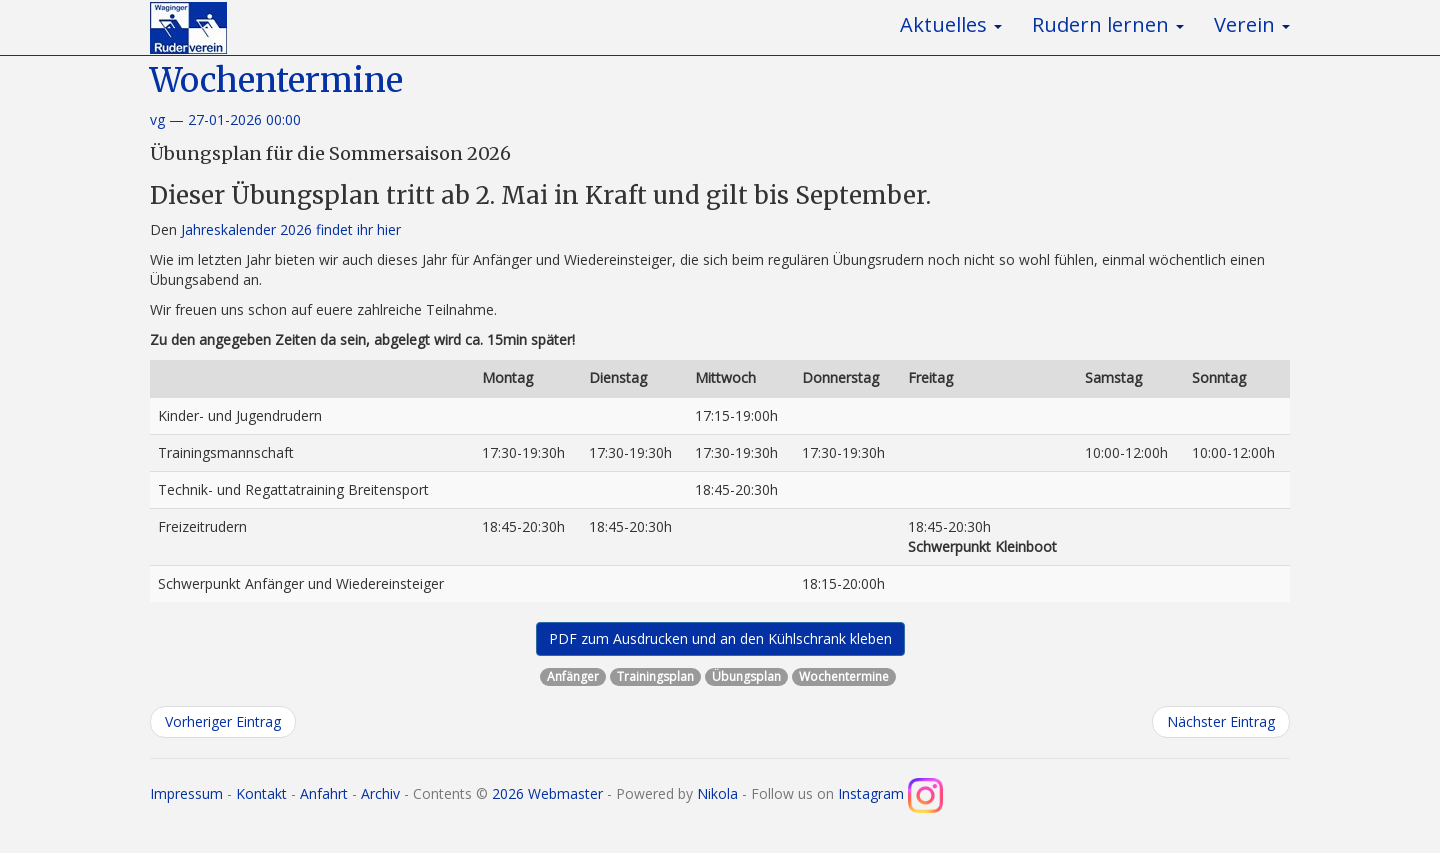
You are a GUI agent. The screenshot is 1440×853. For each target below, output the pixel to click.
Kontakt (261, 793)
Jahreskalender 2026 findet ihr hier (291, 229)
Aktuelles (951, 24)
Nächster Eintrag (1221, 721)
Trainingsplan (655, 676)
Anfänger (573, 676)
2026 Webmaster (547, 793)
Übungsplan (746, 676)
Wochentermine (276, 80)
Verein (1252, 24)
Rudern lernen (1108, 24)
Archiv (380, 793)
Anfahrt (324, 793)
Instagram (890, 793)
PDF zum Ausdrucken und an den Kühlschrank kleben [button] (720, 638)
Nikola (717, 793)
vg (157, 119)
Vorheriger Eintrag (223, 721)
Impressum (186, 793)
